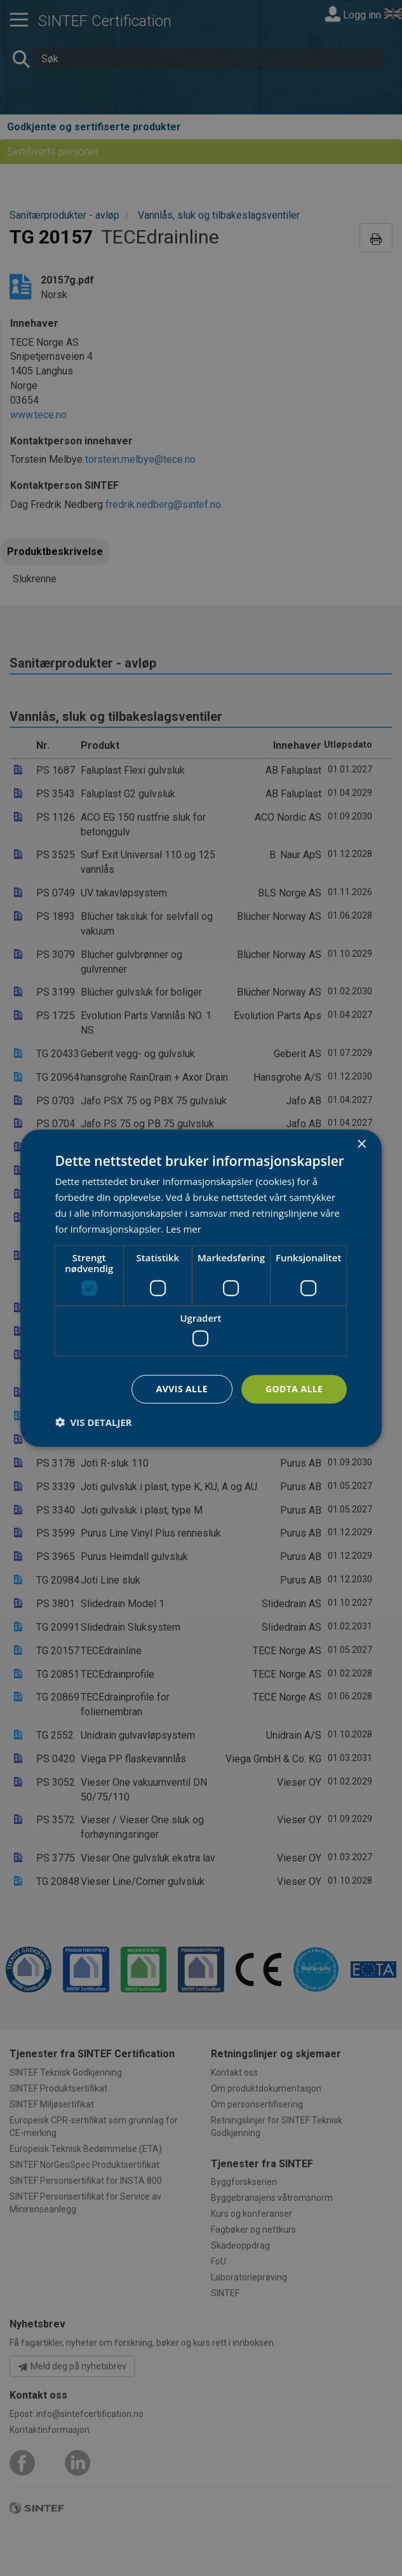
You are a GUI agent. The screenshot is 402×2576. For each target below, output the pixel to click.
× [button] (361, 1144)
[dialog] (201, 1288)
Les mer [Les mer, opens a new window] (183, 1228)
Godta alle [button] (294, 1389)
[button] (93, 1421)
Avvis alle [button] (182, 1389)
